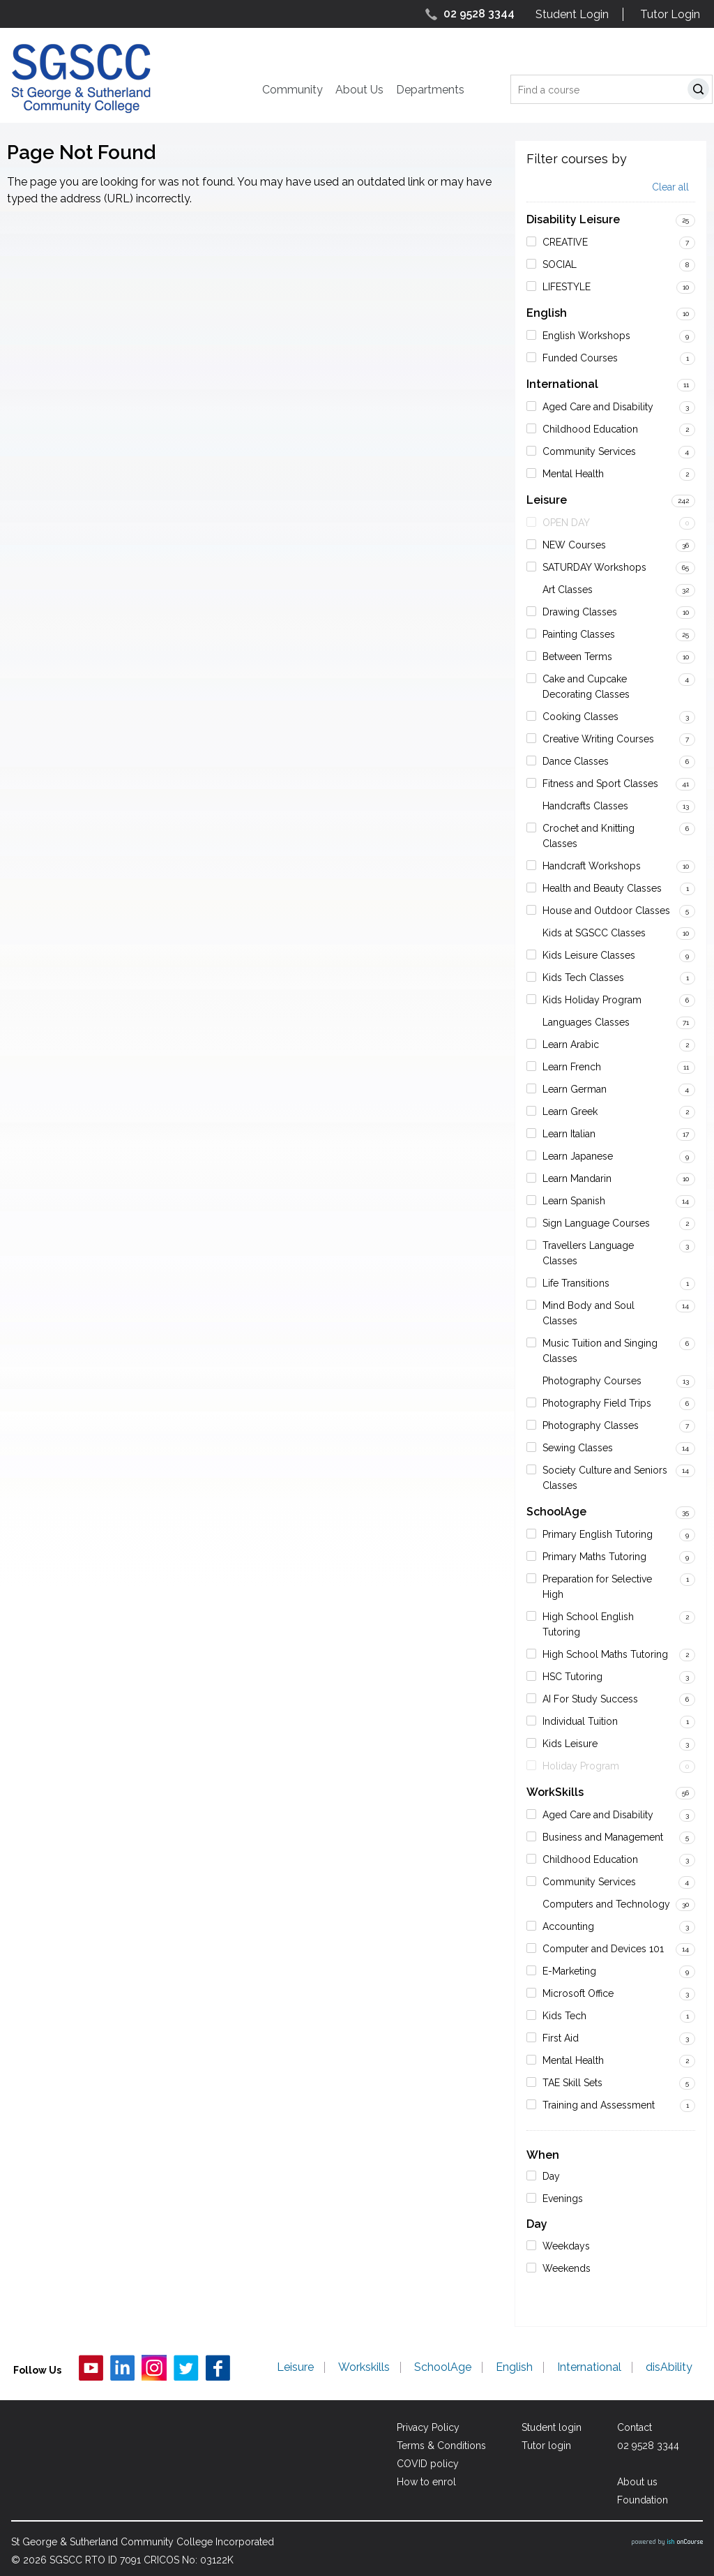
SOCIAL (559, 264)
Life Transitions (575, 1283)
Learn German (574, 1089)
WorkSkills (555, 1792)
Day (551, 2176)
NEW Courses (574, 545)
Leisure (546, 500)
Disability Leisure (573, 219)
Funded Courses (580, 358)
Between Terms (577, 656)
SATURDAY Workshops (594, 567)
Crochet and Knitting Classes (588, 836)
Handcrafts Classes (585, 805)
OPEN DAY (566, 522)
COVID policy (428, 2463)
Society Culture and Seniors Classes (604, 1478)
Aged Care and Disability (597, 406)
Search (701, 91)
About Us (359, 89)
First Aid (560, 2038)
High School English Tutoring (588, 1624)
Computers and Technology (606, 1904)
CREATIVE (565, 242)
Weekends (566, 2268)
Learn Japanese (577, 1156)
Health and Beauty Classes (602, 888)
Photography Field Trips (596, 1403)
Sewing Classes (577, 1447)
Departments (430, 89)
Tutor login (546, 2445)
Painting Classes (578, 634)
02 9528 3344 (479, 13)
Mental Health (573, 473)
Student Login (572, 14)
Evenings (562, 2198)
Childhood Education (590, 429)
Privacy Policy (428, 2427)
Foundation (642, 2500)
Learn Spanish (573, 1200)
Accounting (568, 1926)
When (542, 2155)
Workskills (364, 2367)
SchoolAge (556, 1511)
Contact (634, 2427)
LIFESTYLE (566, 286)
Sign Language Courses (596, 1223)
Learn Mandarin (577, 1178)
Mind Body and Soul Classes (588, 1313)
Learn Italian (568, 1133)
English (546, 313)
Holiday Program (580, 1766)
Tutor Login (670, 14)
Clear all (670, 187)
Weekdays (566, 2246)
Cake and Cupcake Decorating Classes (586, 686)
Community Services (589, 451)
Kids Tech (564, 2015)
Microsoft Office (578, 1993)
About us (637, 2481)
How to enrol (426, 2481)
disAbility (669, 2367)
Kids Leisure (570, 1743)
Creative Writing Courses (598, 738)
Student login (552, 2427)
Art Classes (567, 589)
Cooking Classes (580, 716)
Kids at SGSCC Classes (594, 932)
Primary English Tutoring (597, 1534)
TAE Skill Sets (572, 2082)
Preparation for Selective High (597, 1586)
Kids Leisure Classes (588, 955)
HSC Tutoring (572, 1676)
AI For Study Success (590, 1699)
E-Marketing (569, 1971)
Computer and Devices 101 (603, 1948)
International (562, 384)
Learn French (571, 1066)
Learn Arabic (570, 1044)
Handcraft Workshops (591, 865)
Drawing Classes (579, 611)
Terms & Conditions (441, 2445)
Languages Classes (586, 1022)
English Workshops (586, 335)
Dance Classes (575, 761)
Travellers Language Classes (588, 1253)
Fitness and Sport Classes (600, 783)
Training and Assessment (598, 2105)
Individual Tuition (580, 1721)
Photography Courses (591, 1380)
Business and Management (602, 1837)
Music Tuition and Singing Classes (600, 1351)
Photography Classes (590, 1425)
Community (292, 89)
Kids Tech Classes (583, 977)
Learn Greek (570, 1111)
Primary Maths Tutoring (594, 1556)
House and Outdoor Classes (606, 910)
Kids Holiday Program (591, 999)
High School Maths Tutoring (605, 1654)
